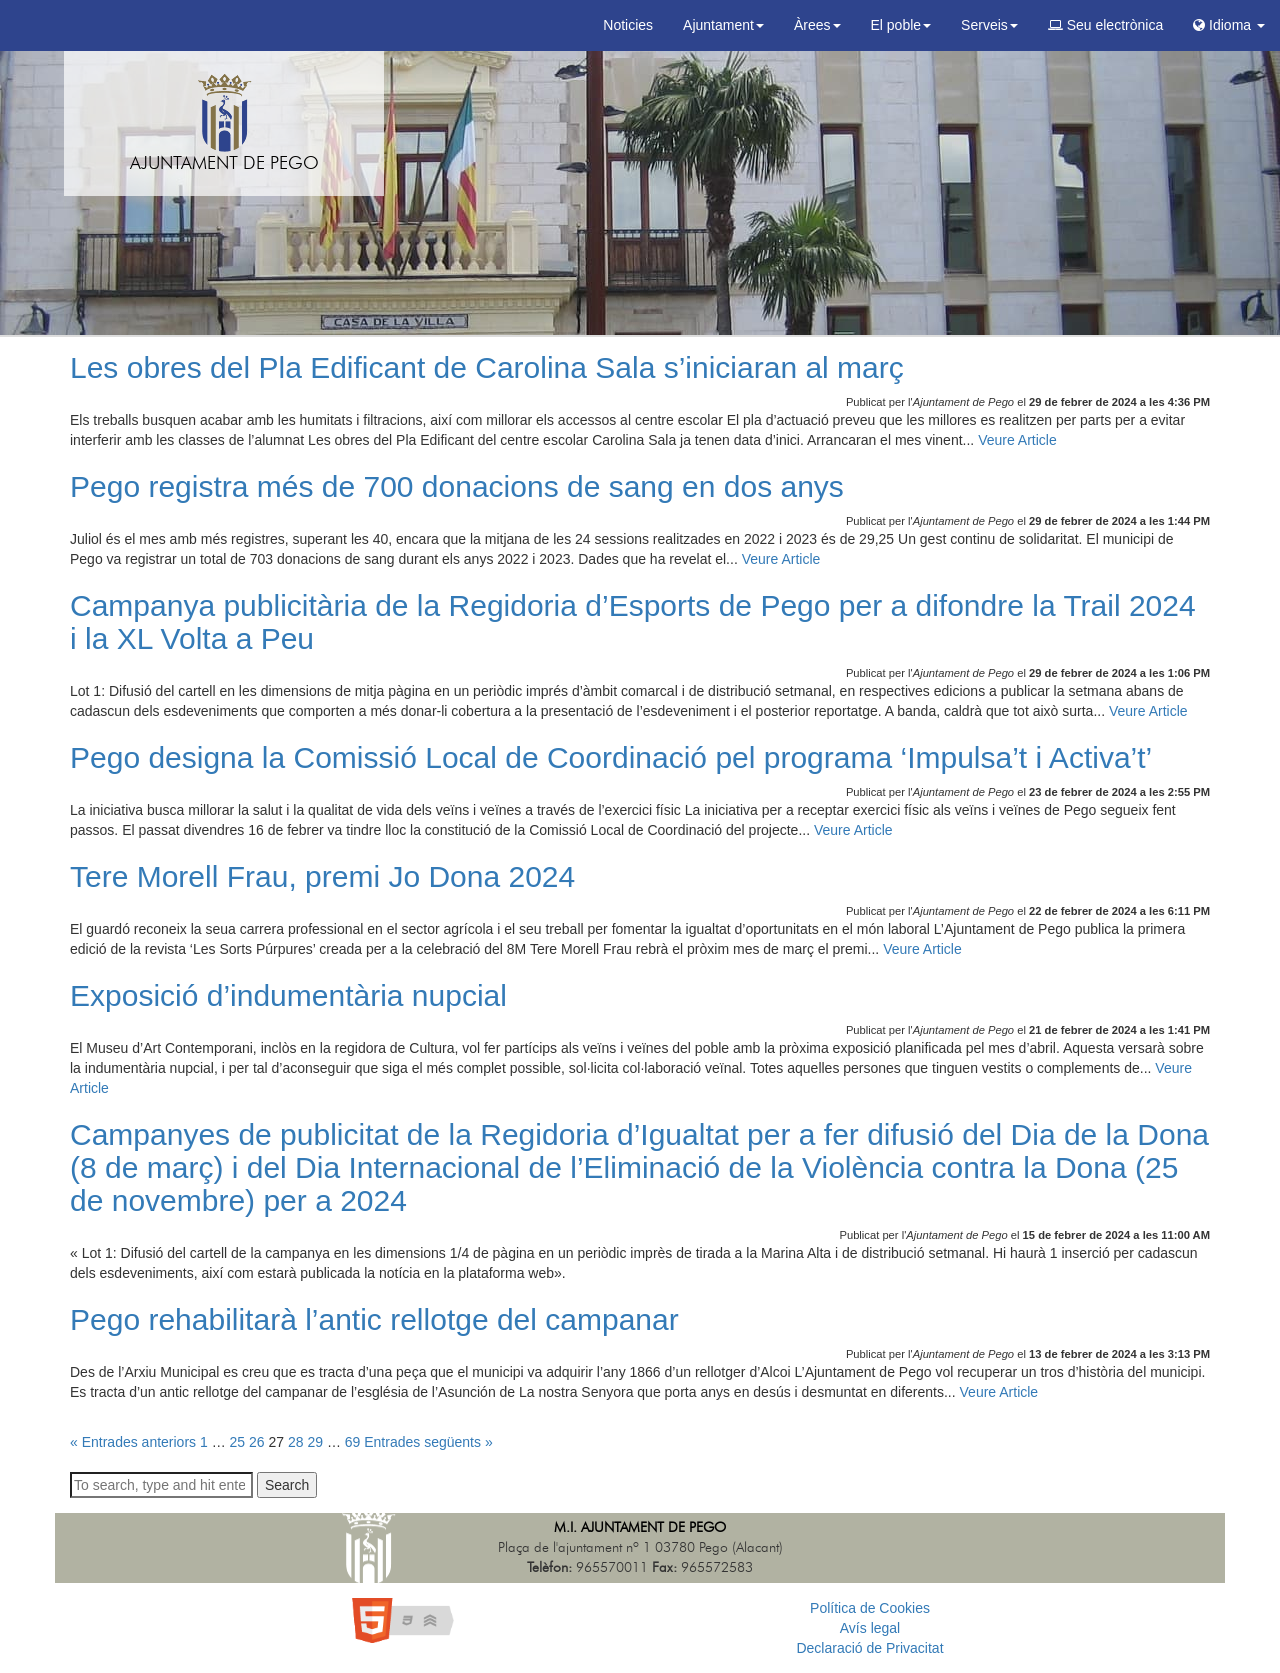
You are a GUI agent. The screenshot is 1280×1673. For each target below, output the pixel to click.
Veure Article (1017, 440)
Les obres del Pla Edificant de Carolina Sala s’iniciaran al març (487, 367)
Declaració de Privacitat (869, 1648)
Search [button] (287, 1485)
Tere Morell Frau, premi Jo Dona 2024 (322, 876)
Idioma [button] (1229, 25)
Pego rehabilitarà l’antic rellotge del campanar (374, 1319)
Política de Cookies (870, 1608)
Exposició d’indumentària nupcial (288, 995)
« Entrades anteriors (133, 1442)
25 (238, 1442)
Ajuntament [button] (723, 25)
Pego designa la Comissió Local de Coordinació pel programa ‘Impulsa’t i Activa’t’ (611, 757)
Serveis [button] (989, 25)
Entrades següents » (428, 1442)
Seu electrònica (1105, 25)
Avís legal (870, 1628)
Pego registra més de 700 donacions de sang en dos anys (457, 486)
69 (353, 1442)
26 (257, 1442)
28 (296, 1442)
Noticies (628, 25)
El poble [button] (901, 25)
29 (315, 1442)
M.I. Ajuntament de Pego (640, 1528)
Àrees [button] (817, 25)
